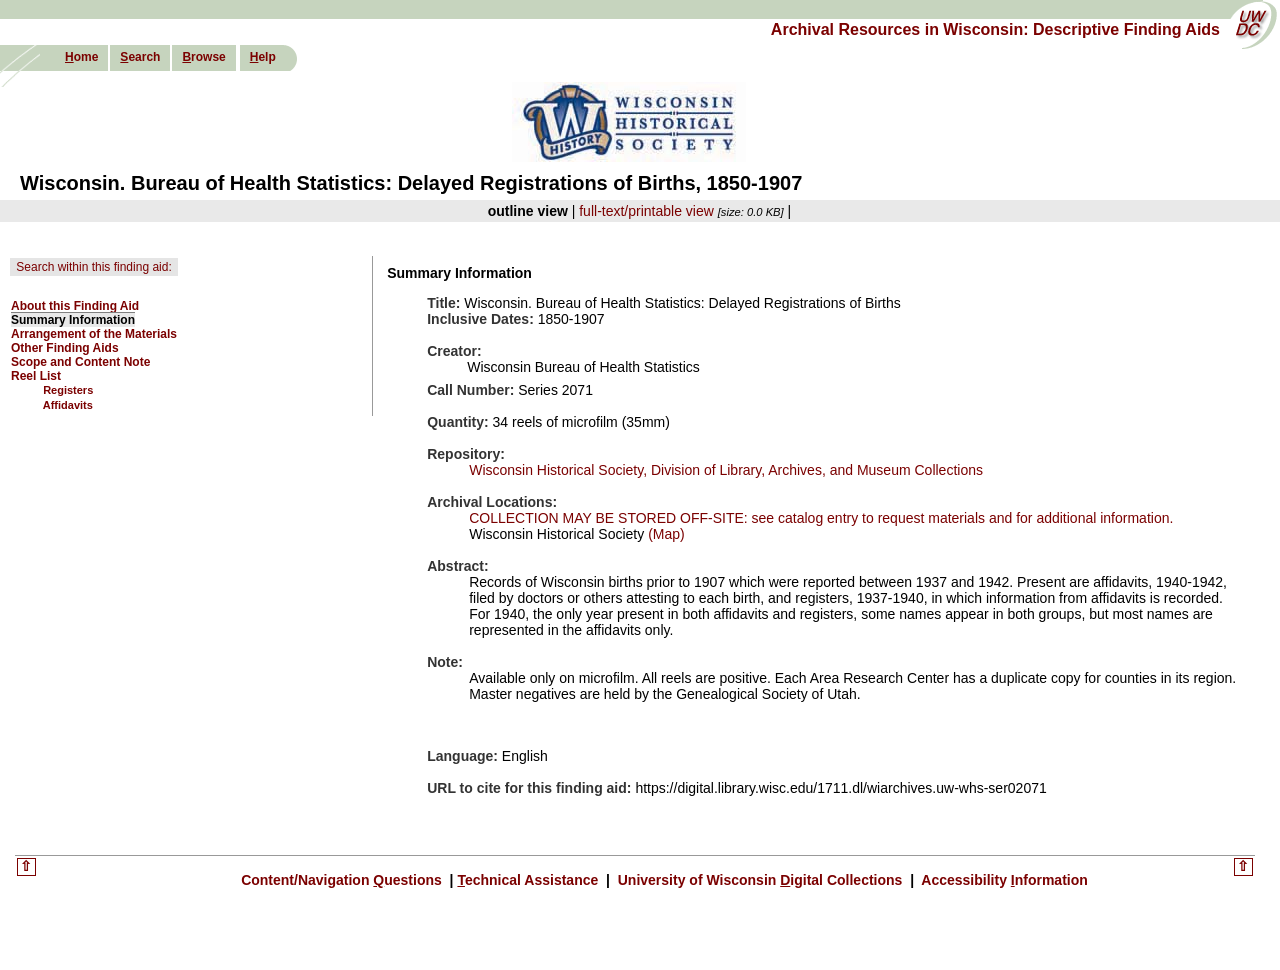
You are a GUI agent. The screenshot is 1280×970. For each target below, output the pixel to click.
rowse (203, 57)
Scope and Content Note (80, 362)
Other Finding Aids (65, 348)
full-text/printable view (646, 211)
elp (263, 57)
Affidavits (68, 405)
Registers (68, 390)
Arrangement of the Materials (94, 334)
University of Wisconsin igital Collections (760, 880)
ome (81, 57)
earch (140, 57)
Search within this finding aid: (93, 267)
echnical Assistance (529, 880)
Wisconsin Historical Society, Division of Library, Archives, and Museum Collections (726, 470)
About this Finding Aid (75, 306)
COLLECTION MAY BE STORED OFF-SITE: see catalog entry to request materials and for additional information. (821, 518)
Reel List (36, 376)
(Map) (664, 534)
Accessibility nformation (1003, 880)
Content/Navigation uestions (343, 880)
